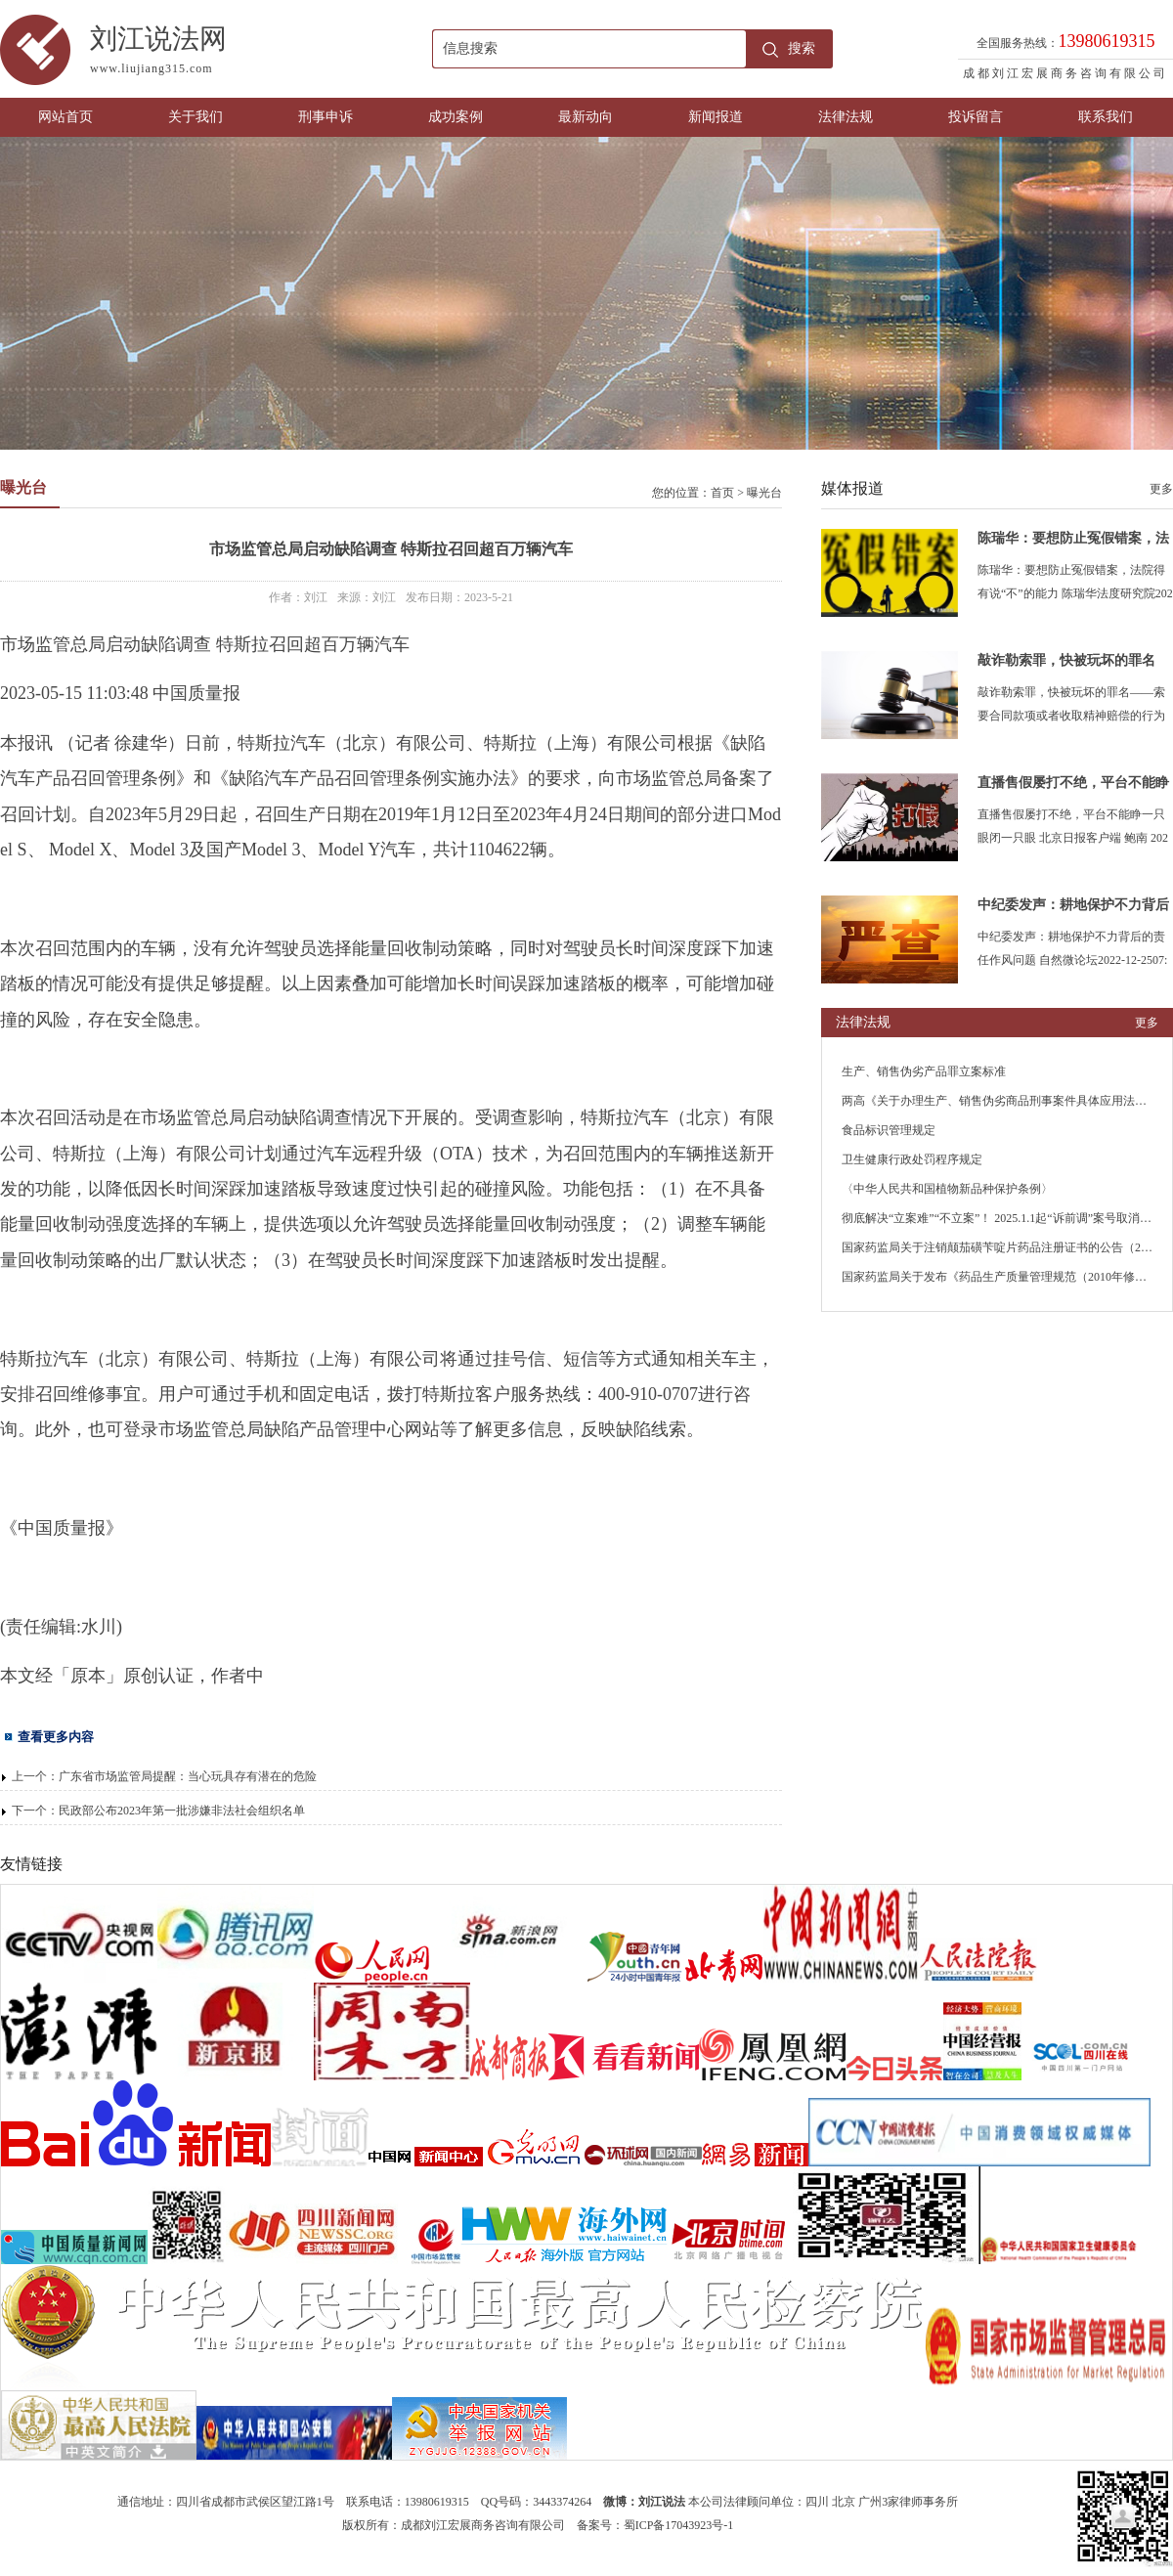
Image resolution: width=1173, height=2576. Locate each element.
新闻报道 (715, 116)
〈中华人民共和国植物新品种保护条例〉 (947, 1189)
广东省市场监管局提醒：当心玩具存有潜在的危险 (188, 1776)
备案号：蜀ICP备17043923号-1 (655, 2525)
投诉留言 (975, 116)
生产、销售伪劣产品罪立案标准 (924, 1071)
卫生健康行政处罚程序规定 (912, 1159)
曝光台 (764, 493)
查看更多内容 (56, 1736)
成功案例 (455, 116)
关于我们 (195, 116)
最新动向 (585, 116)
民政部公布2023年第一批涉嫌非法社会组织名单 (182, 1810)
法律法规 (845, 116)
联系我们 (1105, 116)
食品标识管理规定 (888, 1130)
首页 (722, 493)
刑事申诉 (325, 116)
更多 (1161, 489)
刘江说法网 (261, 53)
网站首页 (65, 116)
